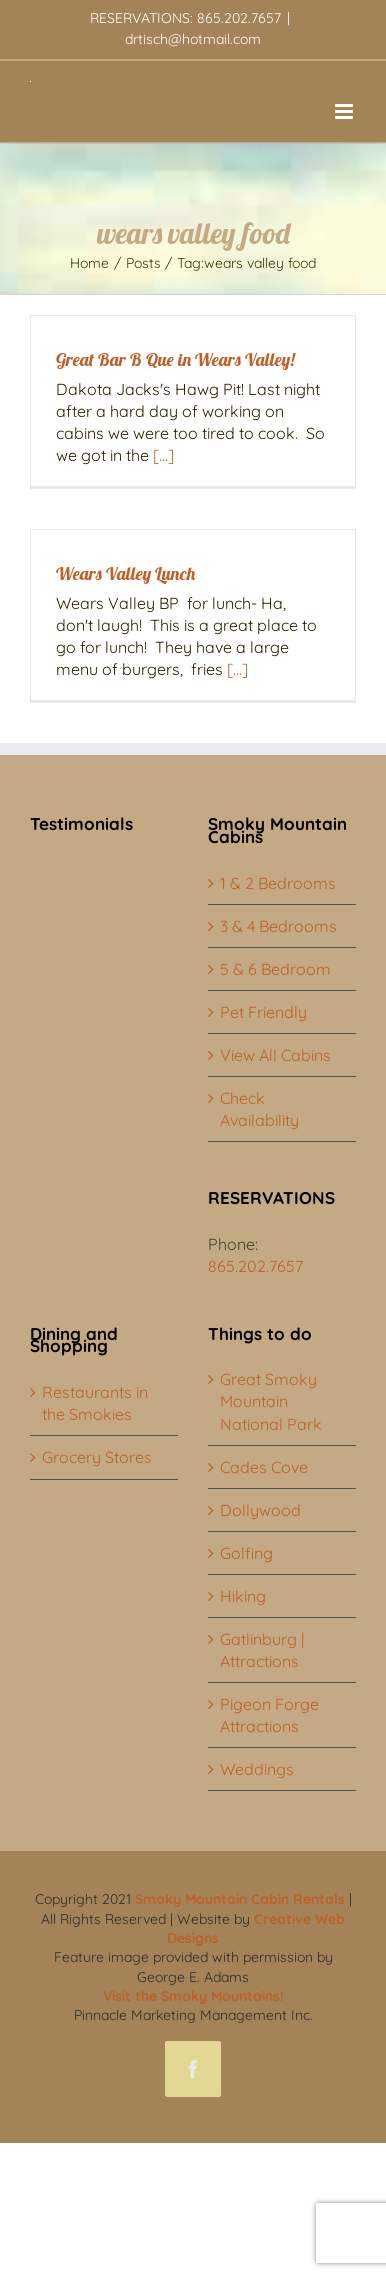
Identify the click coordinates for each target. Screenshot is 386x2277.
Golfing (246, 1553)
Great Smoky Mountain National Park (271, 1401)
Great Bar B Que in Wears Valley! (175, 359)
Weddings (257, 1769)
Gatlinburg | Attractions (262, 1650)
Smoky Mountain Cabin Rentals (240, 1899)
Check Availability (259, 1109)
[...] (163, 455)
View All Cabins (275, 1055)
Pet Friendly (263, 1012)
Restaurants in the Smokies (95, 1403)
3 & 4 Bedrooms (278, 926)
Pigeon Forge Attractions (269, 1715)
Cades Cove (264, 1467)
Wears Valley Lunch (125, 573)
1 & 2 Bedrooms (278, 883)
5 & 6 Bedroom (275, 969)
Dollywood (260, 1510)
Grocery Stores (97, 1457)
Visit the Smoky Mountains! (193, 1996)
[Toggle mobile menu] (345, 111)
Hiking (243, 1596)
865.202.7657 (255, 1266)
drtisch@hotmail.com (193, 39)
